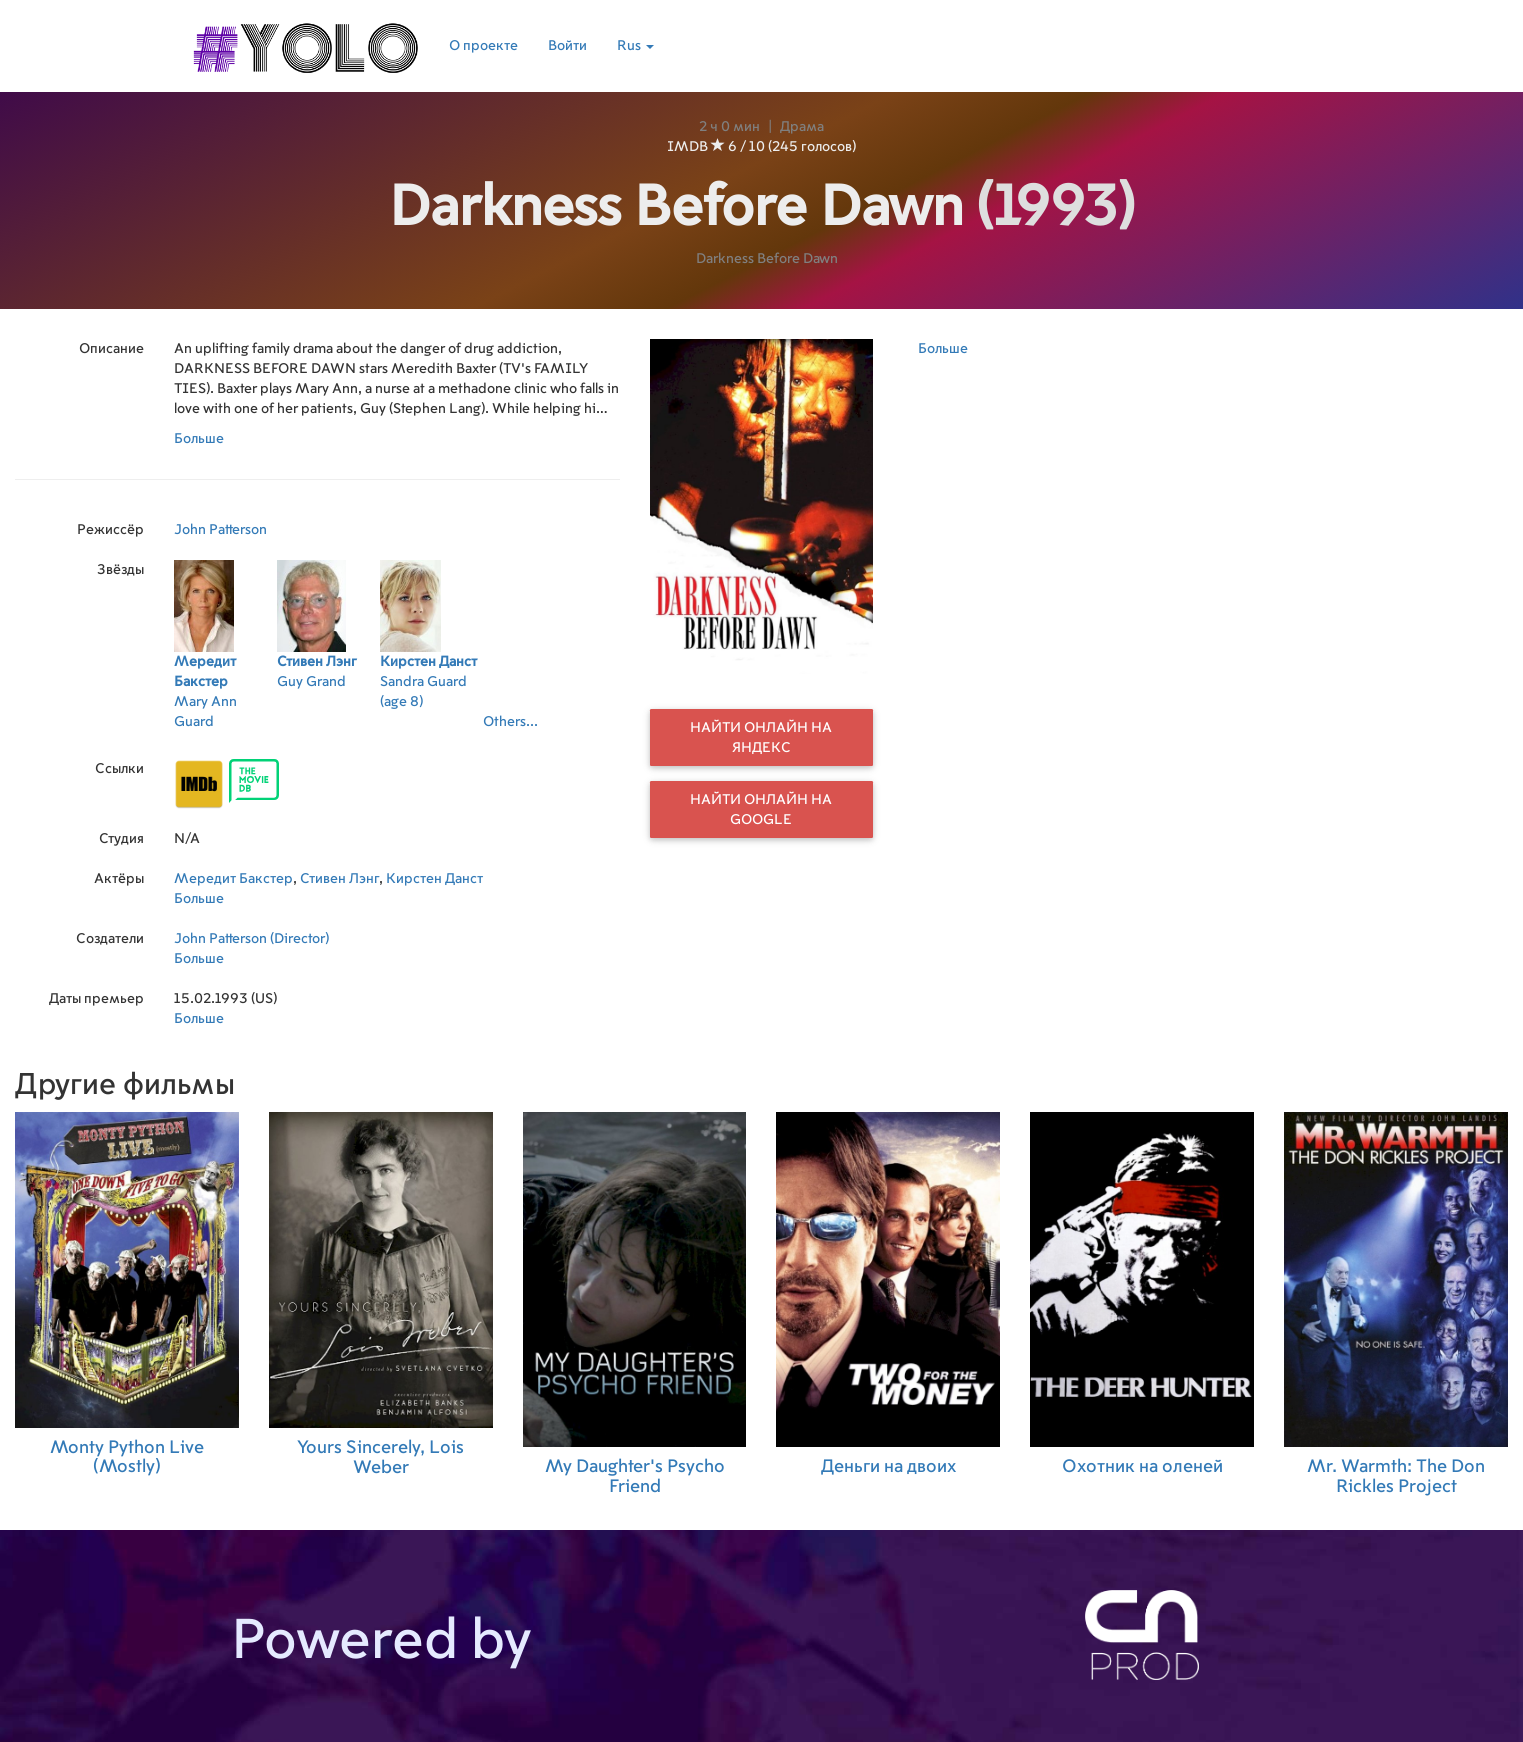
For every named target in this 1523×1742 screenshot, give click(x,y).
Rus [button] (635, 46)
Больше (199, 439)
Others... (510, 722)
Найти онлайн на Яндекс (761, 738)
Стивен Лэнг (339, 879)
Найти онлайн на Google (761, 810)
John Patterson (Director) (251, 939)
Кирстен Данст (434, 879)
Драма (802, 127)
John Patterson (220, 530)
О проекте (483, 46)
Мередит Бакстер (233, 879)
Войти (567, 46)
